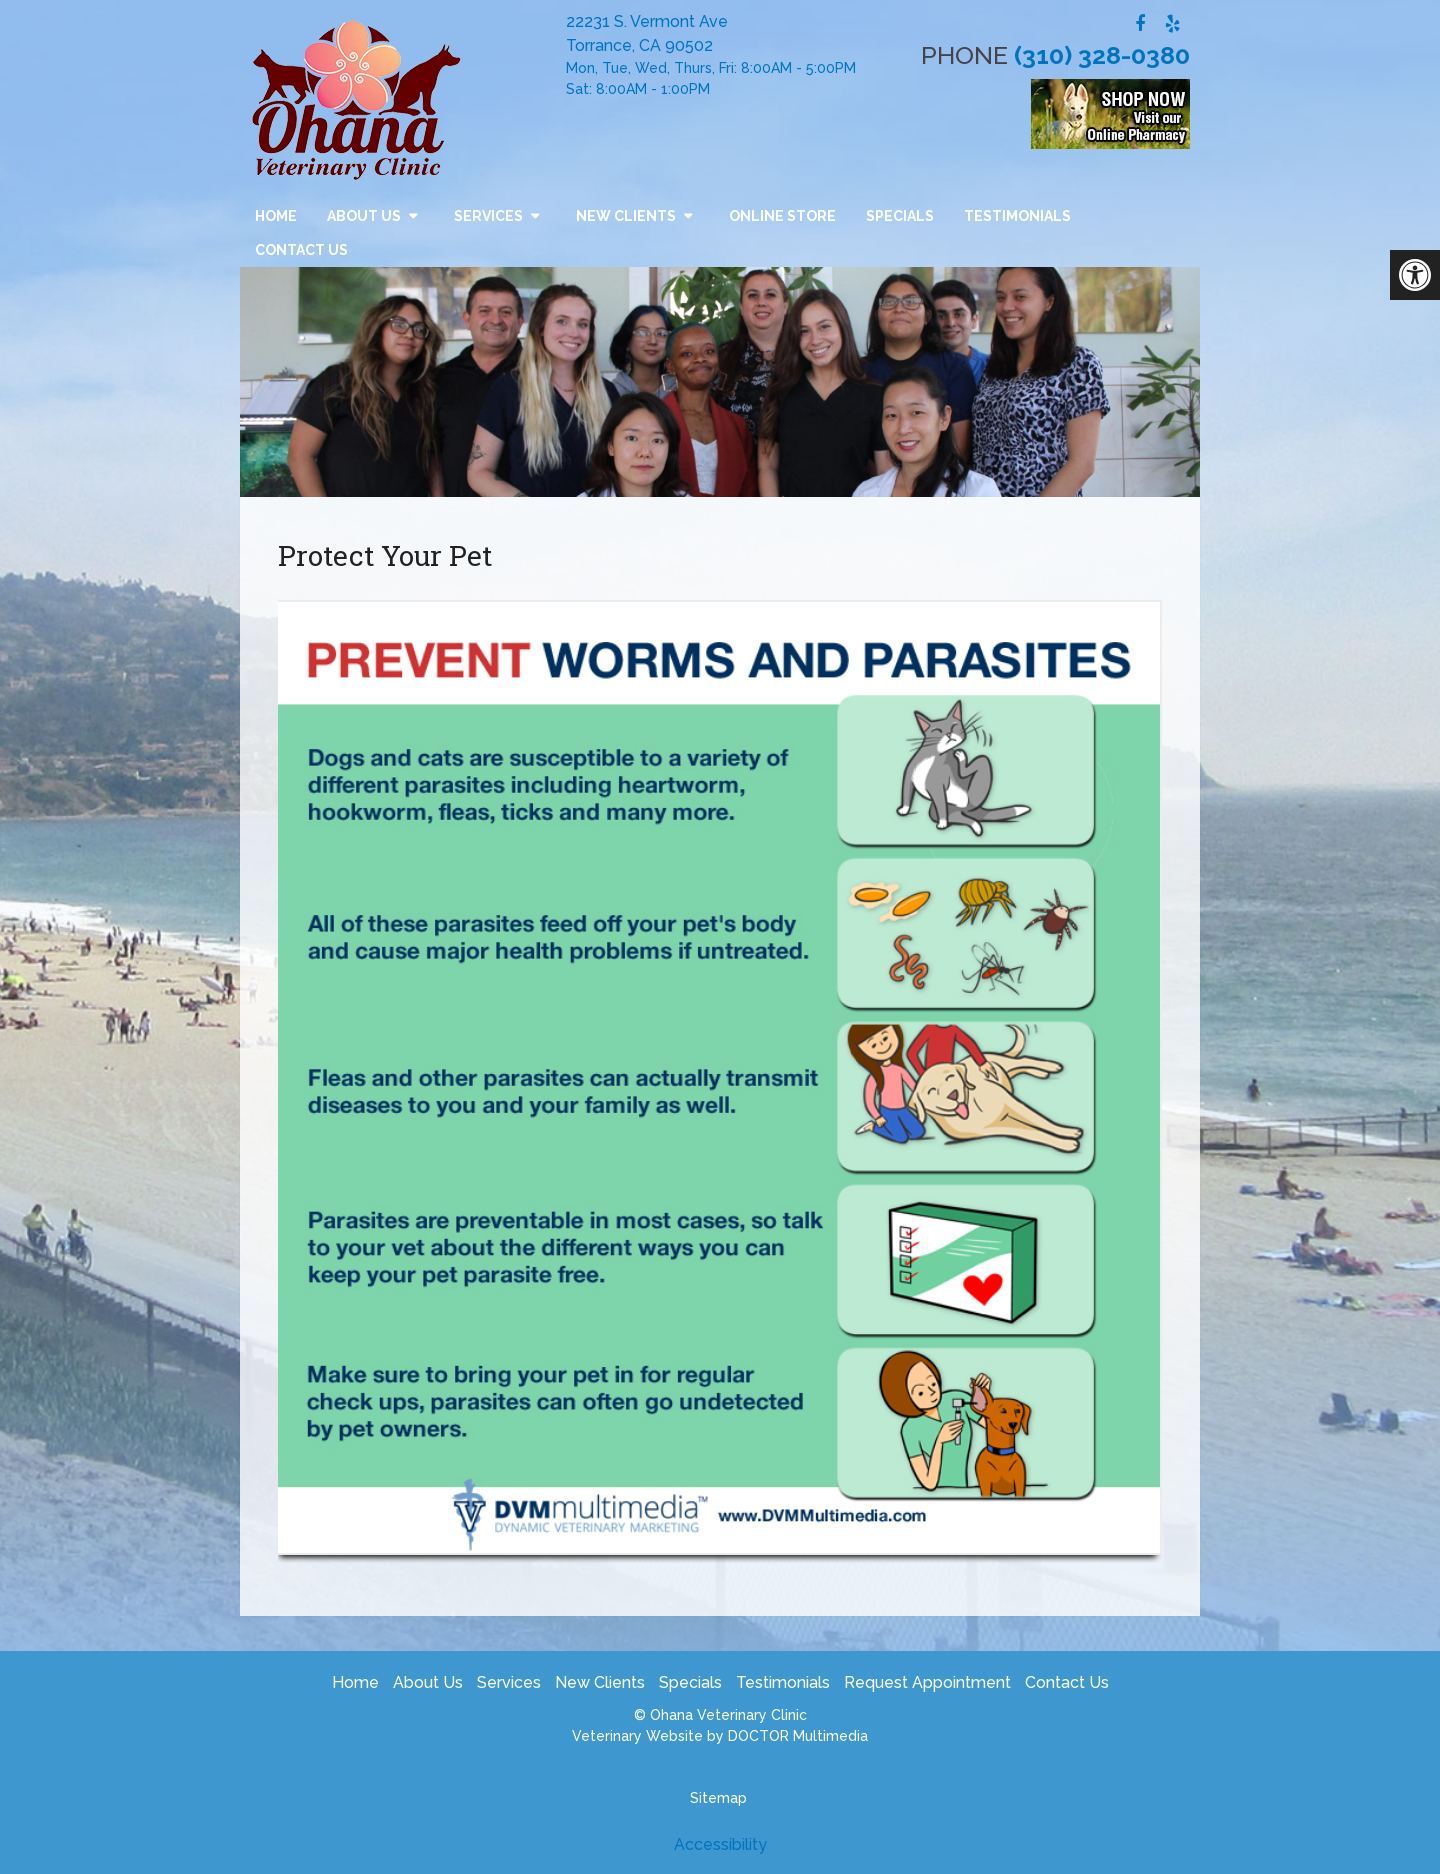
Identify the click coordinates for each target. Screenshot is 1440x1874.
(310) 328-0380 (1102, 55)
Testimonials (1017, 216)
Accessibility (720, 1844)
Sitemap (718, 1798)
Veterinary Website (637, 1736)
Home (276, 216)
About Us (364, 216)
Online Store (782, 216)
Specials (900, 216)
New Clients (626, 216)
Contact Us (301, 250)
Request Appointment (927, 1682)
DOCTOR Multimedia (798, 1736)
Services (488, 216)
